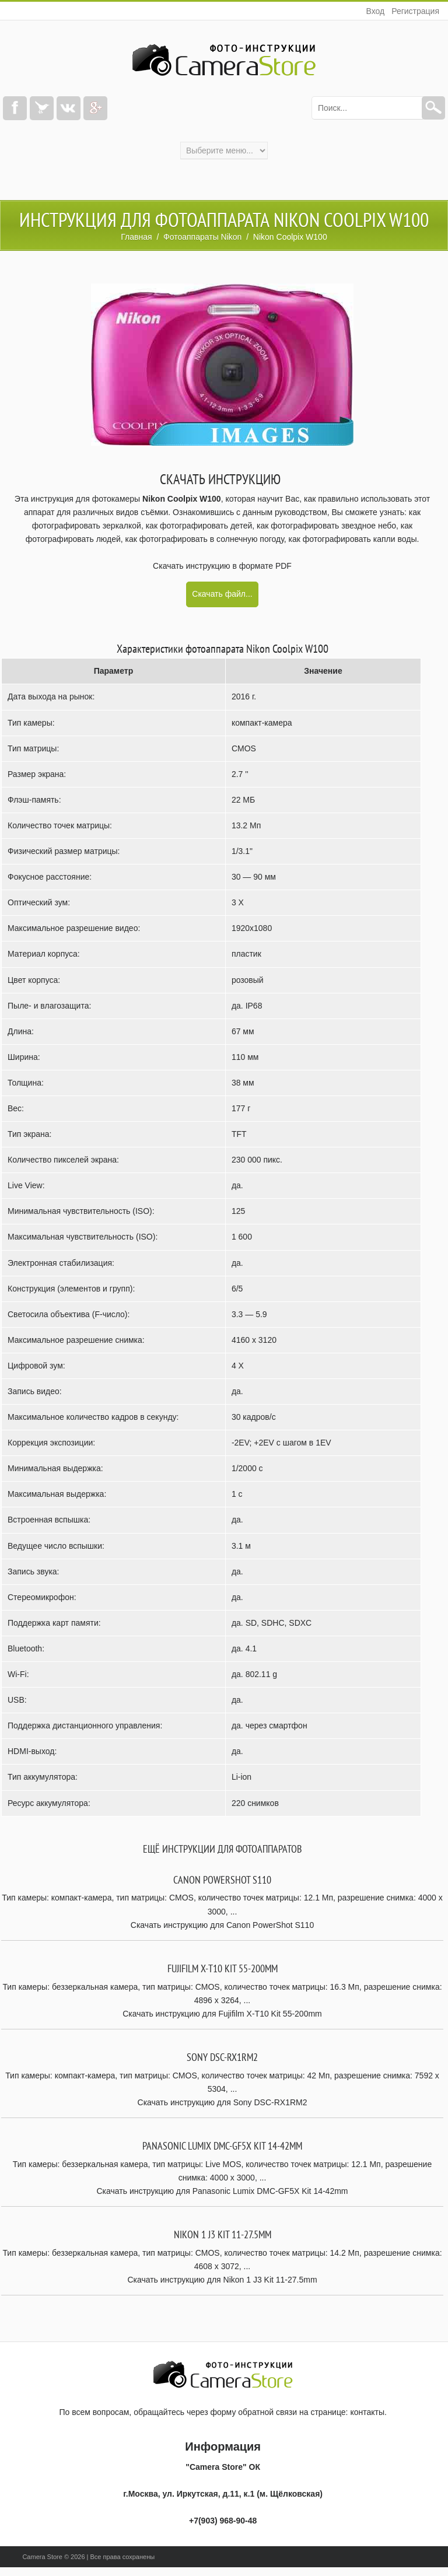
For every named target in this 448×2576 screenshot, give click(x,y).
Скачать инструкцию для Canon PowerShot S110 (222, 1925)
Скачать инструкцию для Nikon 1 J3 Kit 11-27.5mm (222, 2279)
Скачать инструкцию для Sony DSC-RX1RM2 (222, 2102)
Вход (375, 11)
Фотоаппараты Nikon (202, 237)
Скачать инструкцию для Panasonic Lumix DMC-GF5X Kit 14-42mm (222, 2191)
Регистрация (415, 11)
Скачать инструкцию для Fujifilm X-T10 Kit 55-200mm (222, 2013)
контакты (367, 2412)
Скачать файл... (222, 593)
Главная (136, 237)
